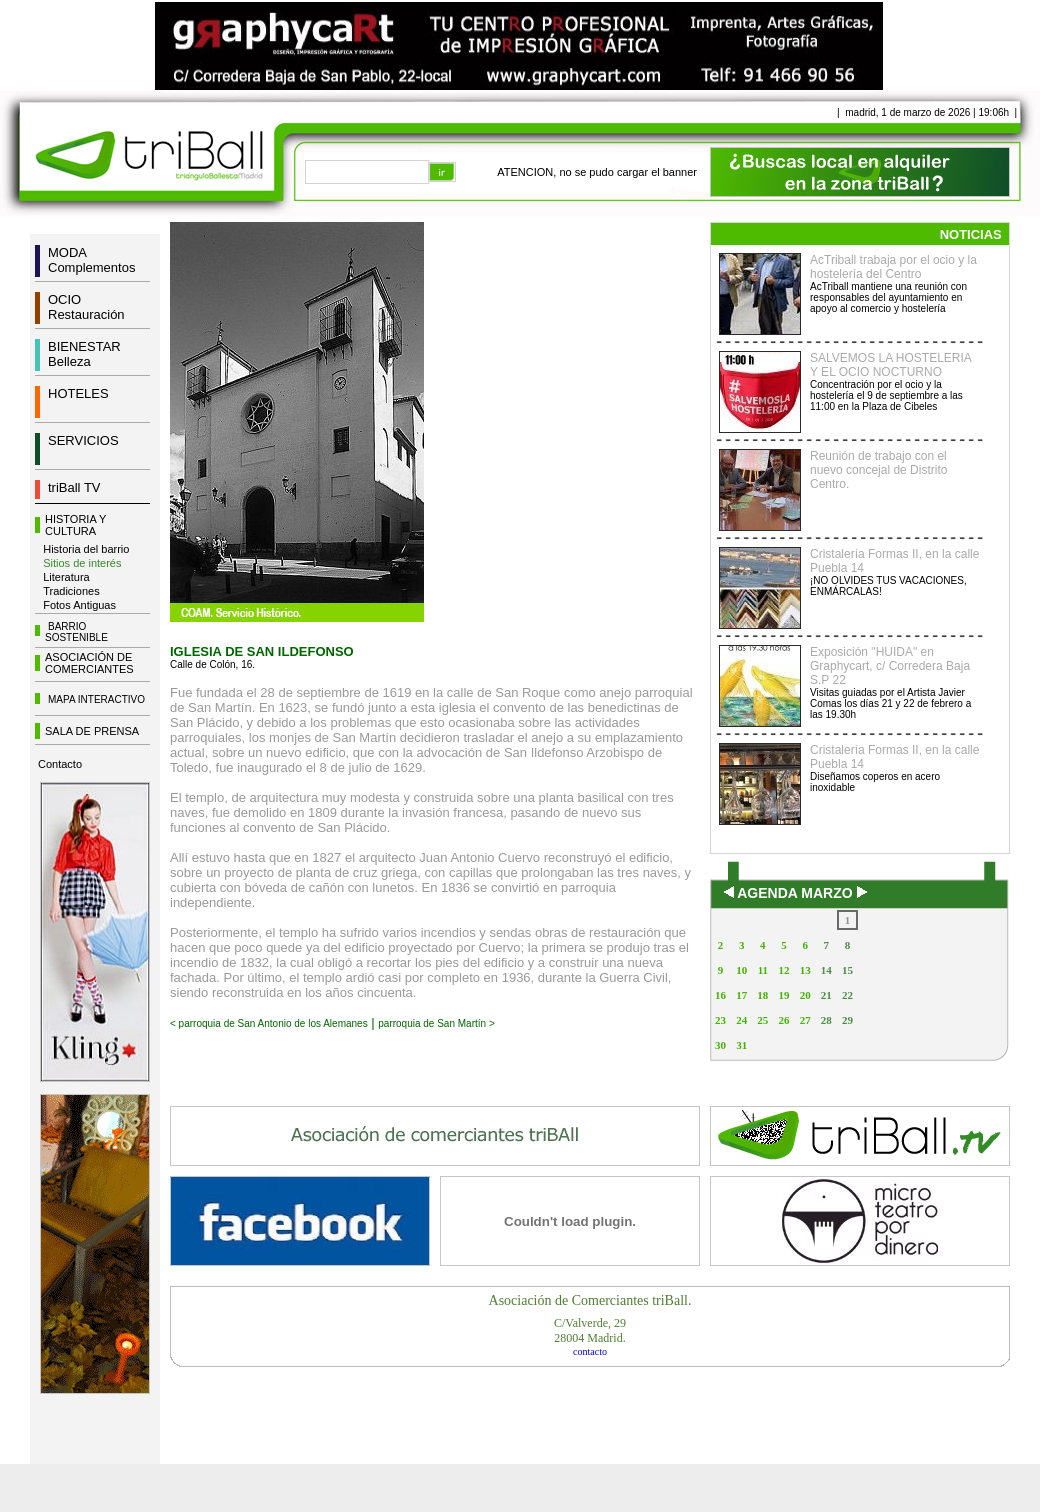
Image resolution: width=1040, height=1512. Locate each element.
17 (741, 995)
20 (805, 995)
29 (847, 1020)
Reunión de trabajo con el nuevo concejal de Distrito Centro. (878, 470)
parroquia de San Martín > (436, 1023)
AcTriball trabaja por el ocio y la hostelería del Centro (893, 267)
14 (826, 970)
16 (720, 995)
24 (741, 1020)
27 (805, 1020)
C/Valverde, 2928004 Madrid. (590, 1330)
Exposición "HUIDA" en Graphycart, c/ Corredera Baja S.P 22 (890, 666)
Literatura (66, 577)
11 (763, 970)
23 (720, 1020)
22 (847, 995)
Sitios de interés (82, 563)
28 (826, 1020)
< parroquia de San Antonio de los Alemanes (269, 1023)
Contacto (60, 764)
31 (741, 1045)
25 (762, 1020)
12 (783, 970)
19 (783, 995)
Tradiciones (71, 591)
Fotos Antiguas (79, 605)
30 (720, 1045)
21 (826, 995)
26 (783, 1020)
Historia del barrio (86, 549)
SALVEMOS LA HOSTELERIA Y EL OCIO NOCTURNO (890, 365)
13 (805, 970)
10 (741, 970)
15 (847, 970)
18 (762, 995)
